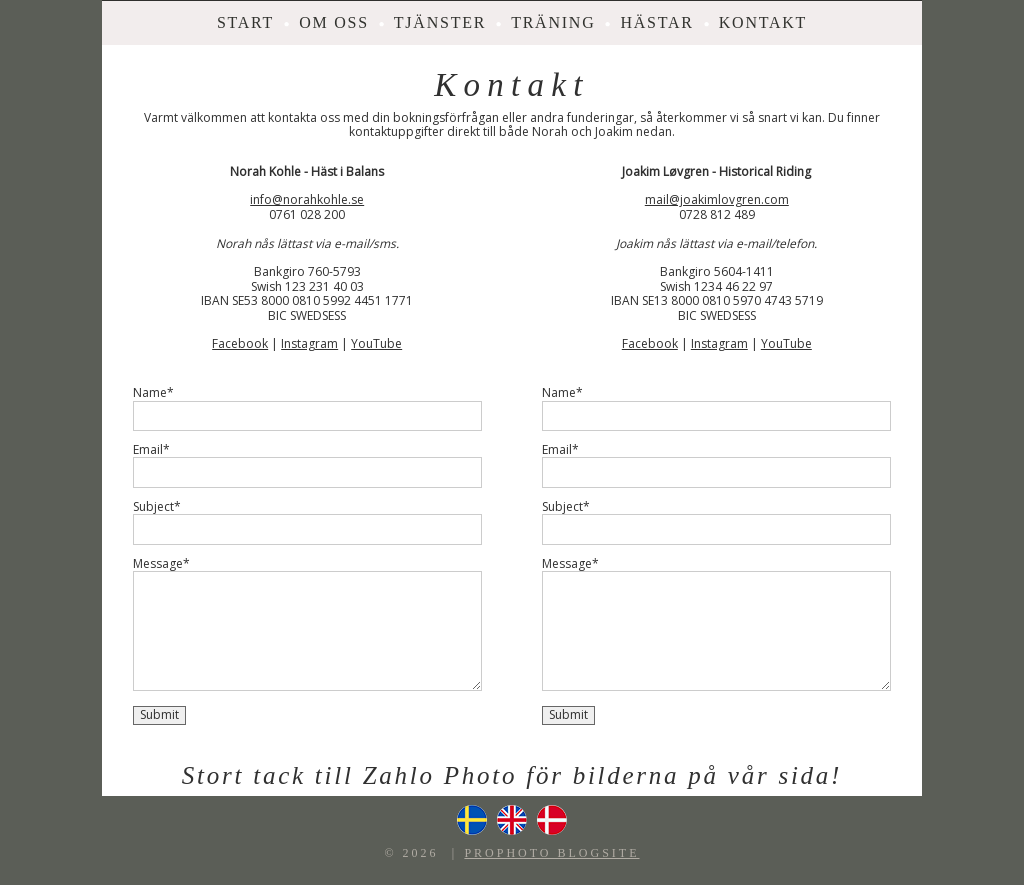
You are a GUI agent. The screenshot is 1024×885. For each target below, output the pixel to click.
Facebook (240, 343)
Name (150, 393)
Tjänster (440, 22)
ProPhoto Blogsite (551, 853)
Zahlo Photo (440, 775)
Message (158, 564)
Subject (153, 507)
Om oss (334, 22)
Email (148, 450)
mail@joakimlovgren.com (717, 199)
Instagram (309, 343)
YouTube (376, 343)
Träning (553, 22)
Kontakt (763, 22)
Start (245, 22)
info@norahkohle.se (307, 199)
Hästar (656, 22)
